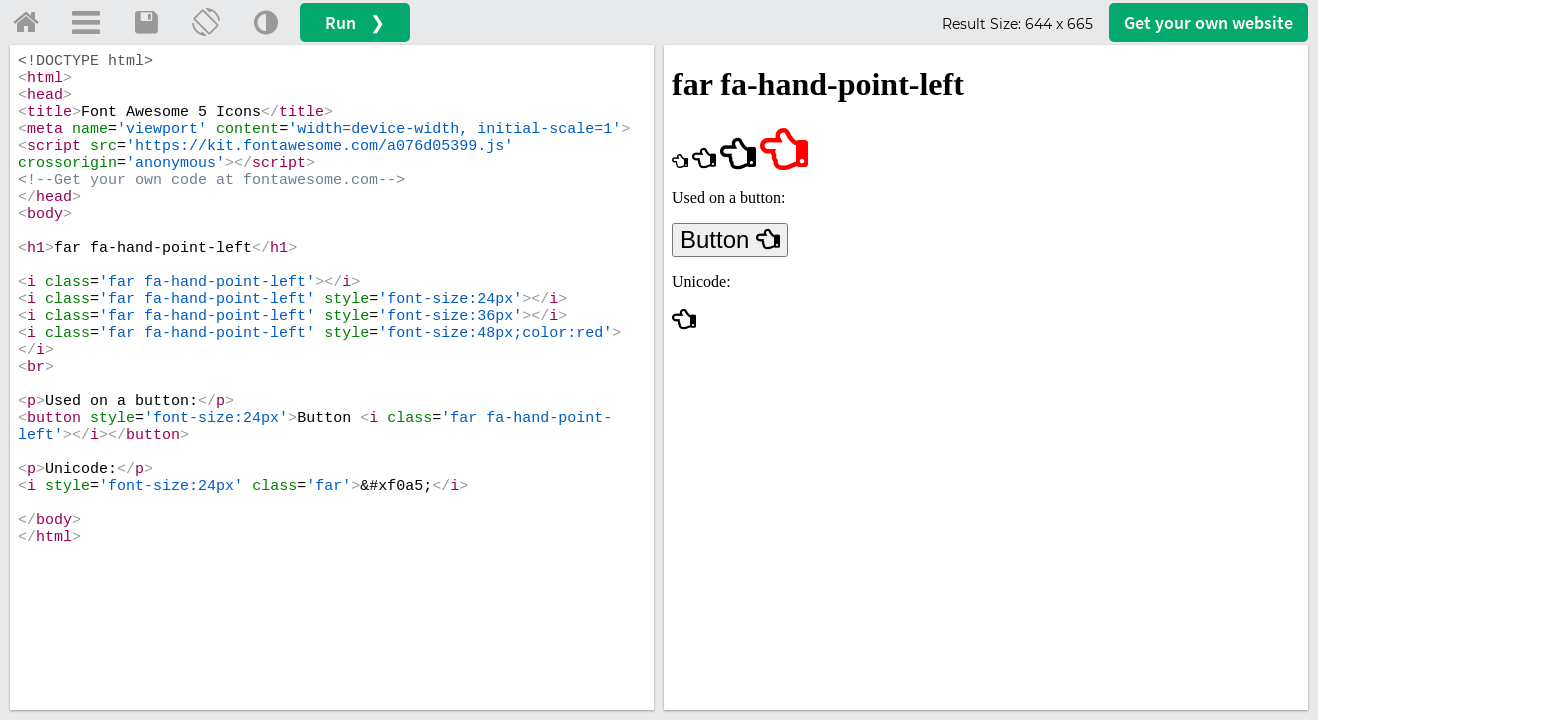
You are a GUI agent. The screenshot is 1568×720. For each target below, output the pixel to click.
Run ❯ (355, 22)
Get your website (1208, 22)
